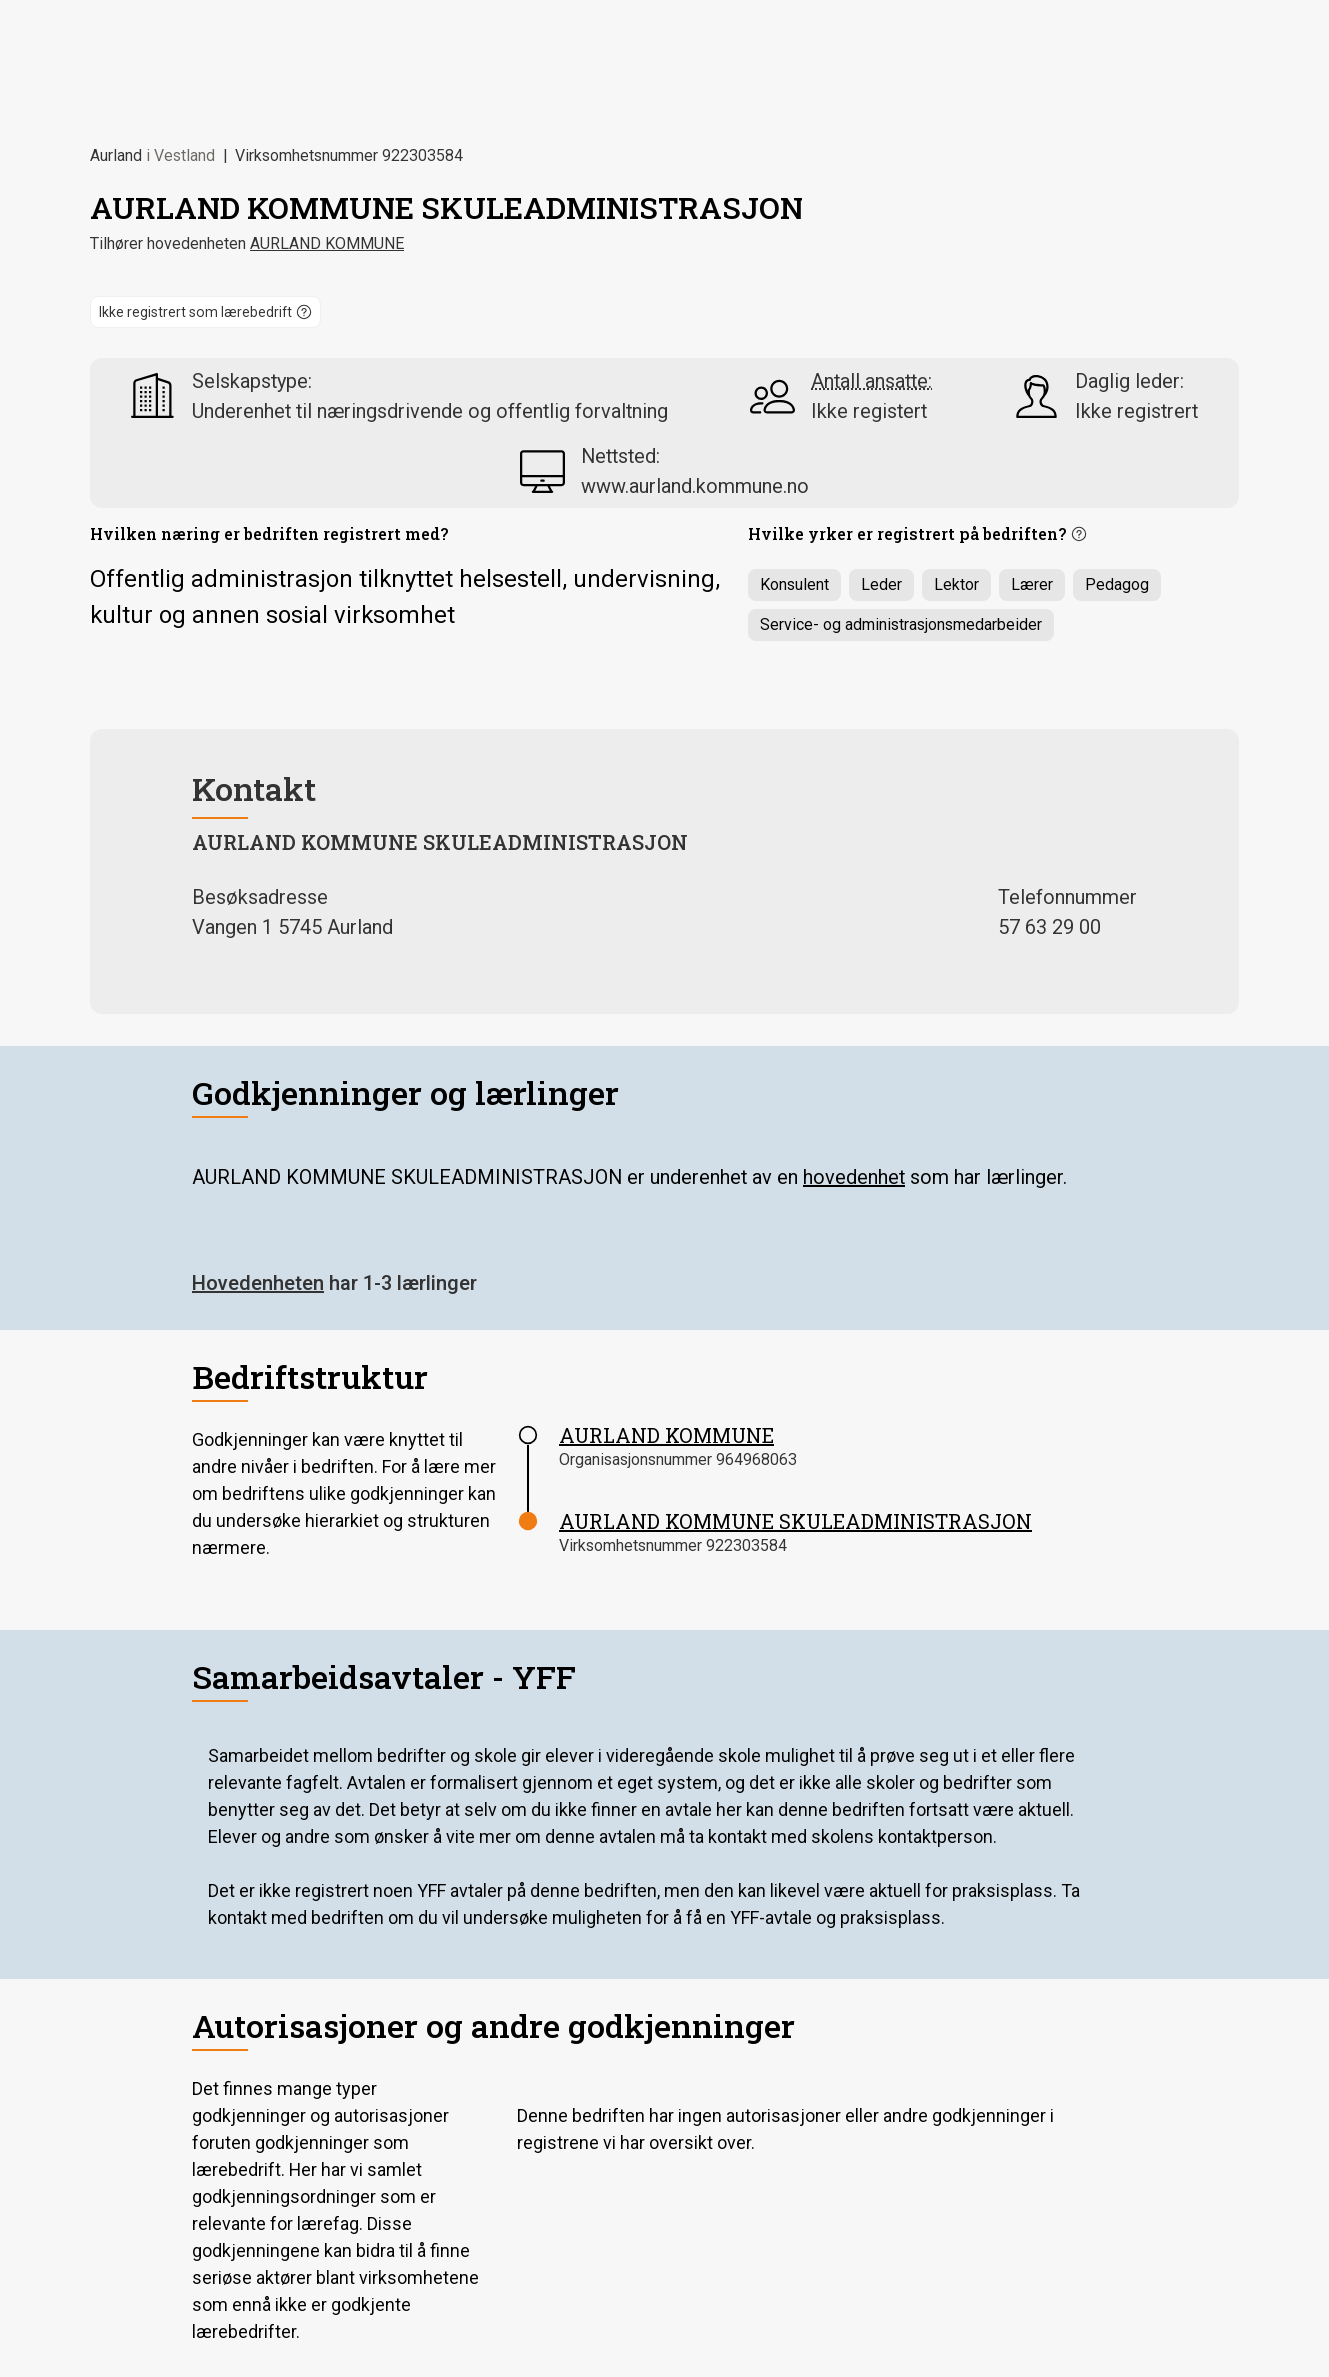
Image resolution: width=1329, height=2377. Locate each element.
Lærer (1032, 584)
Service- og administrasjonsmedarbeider (901, 624)
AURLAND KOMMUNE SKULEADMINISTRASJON (795, 1521)
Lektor (956, 584)
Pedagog (1117, 584)
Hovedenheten (258, 1283)
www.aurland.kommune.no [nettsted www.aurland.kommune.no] (695, 486)
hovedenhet (854, 1177)
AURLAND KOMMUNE (327, 243)
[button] (205, 312)
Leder (881, 584)
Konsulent (794, 584)
